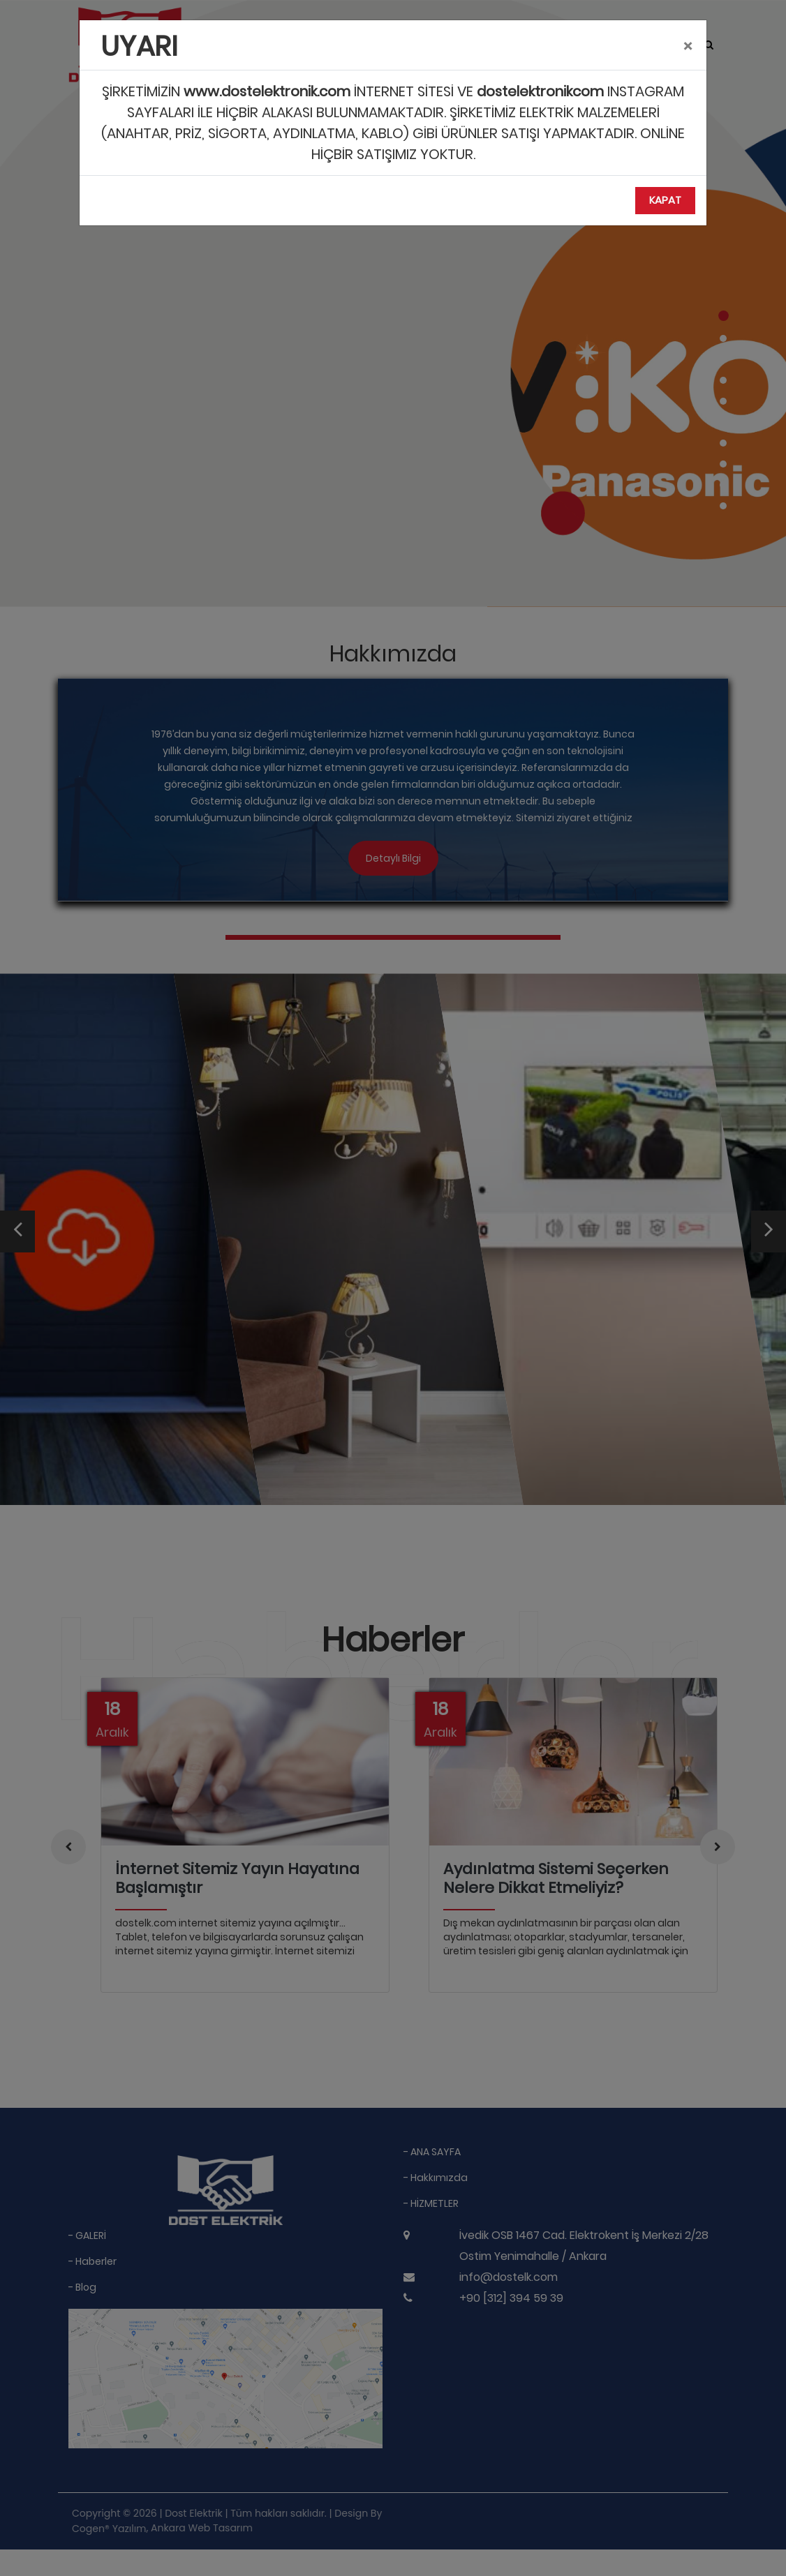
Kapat (665, 200)
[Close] (687, 46)
